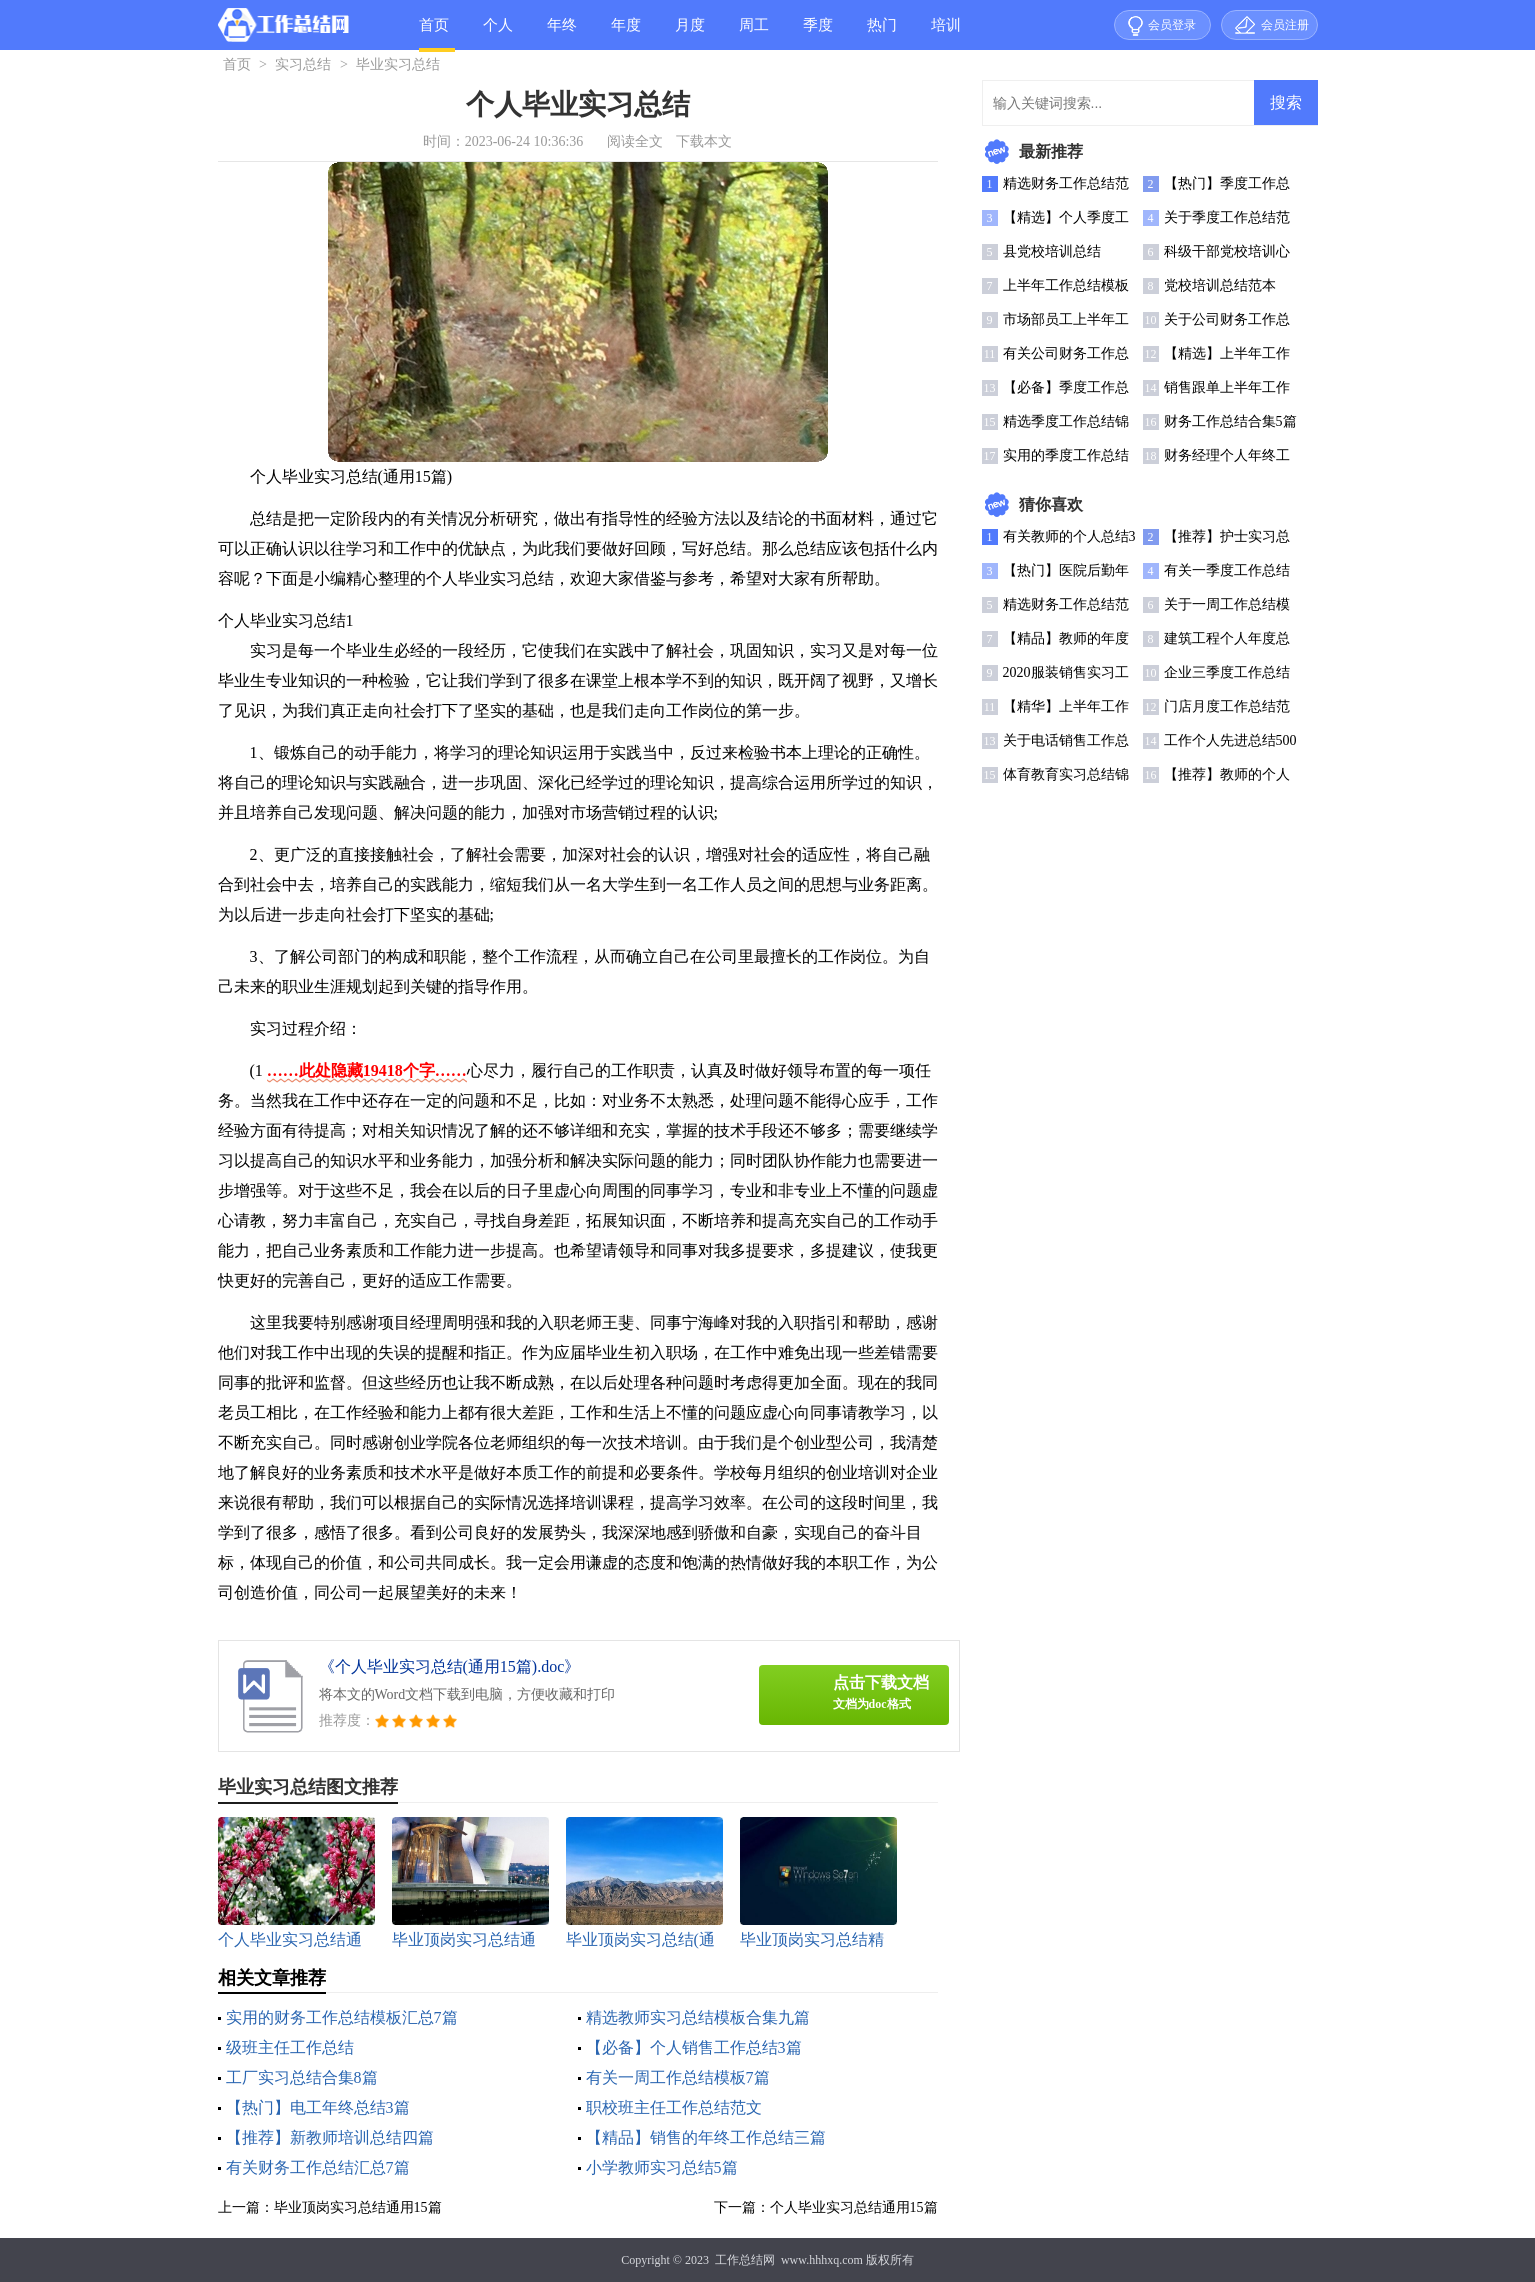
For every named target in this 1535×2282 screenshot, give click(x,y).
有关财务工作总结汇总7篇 (318, 2167)
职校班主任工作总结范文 (674, 2107)
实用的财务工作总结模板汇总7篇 (342, 2017)
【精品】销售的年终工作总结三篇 (706, 2137)
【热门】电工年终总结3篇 (318, 2107)
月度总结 (690, 33)
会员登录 (1172, 25)
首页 (434, 25)
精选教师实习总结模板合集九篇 (698, 2017)
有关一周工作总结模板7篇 (678, 2077)
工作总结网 (745, 2260)
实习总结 (303, 64)
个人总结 (498, 33)
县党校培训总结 (1052, 251)
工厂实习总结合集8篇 (302, 2077)
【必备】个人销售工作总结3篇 (694, 2047)
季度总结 (818, 33)
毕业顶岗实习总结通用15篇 (358, 2207)
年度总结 (626, 33)
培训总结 (946, 33)
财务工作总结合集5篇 (1230, 421)
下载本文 (704, 141)
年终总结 (562, 33)
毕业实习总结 (398, 64)
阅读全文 (635, 141)
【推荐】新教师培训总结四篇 (330, 2137)
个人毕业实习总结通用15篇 (854, 2207)
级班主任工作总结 (290, 2047)
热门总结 (882, 33)
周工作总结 (754, 33)
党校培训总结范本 (1220, 285)
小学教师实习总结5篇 (662, 2167)
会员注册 (1285, 25)
